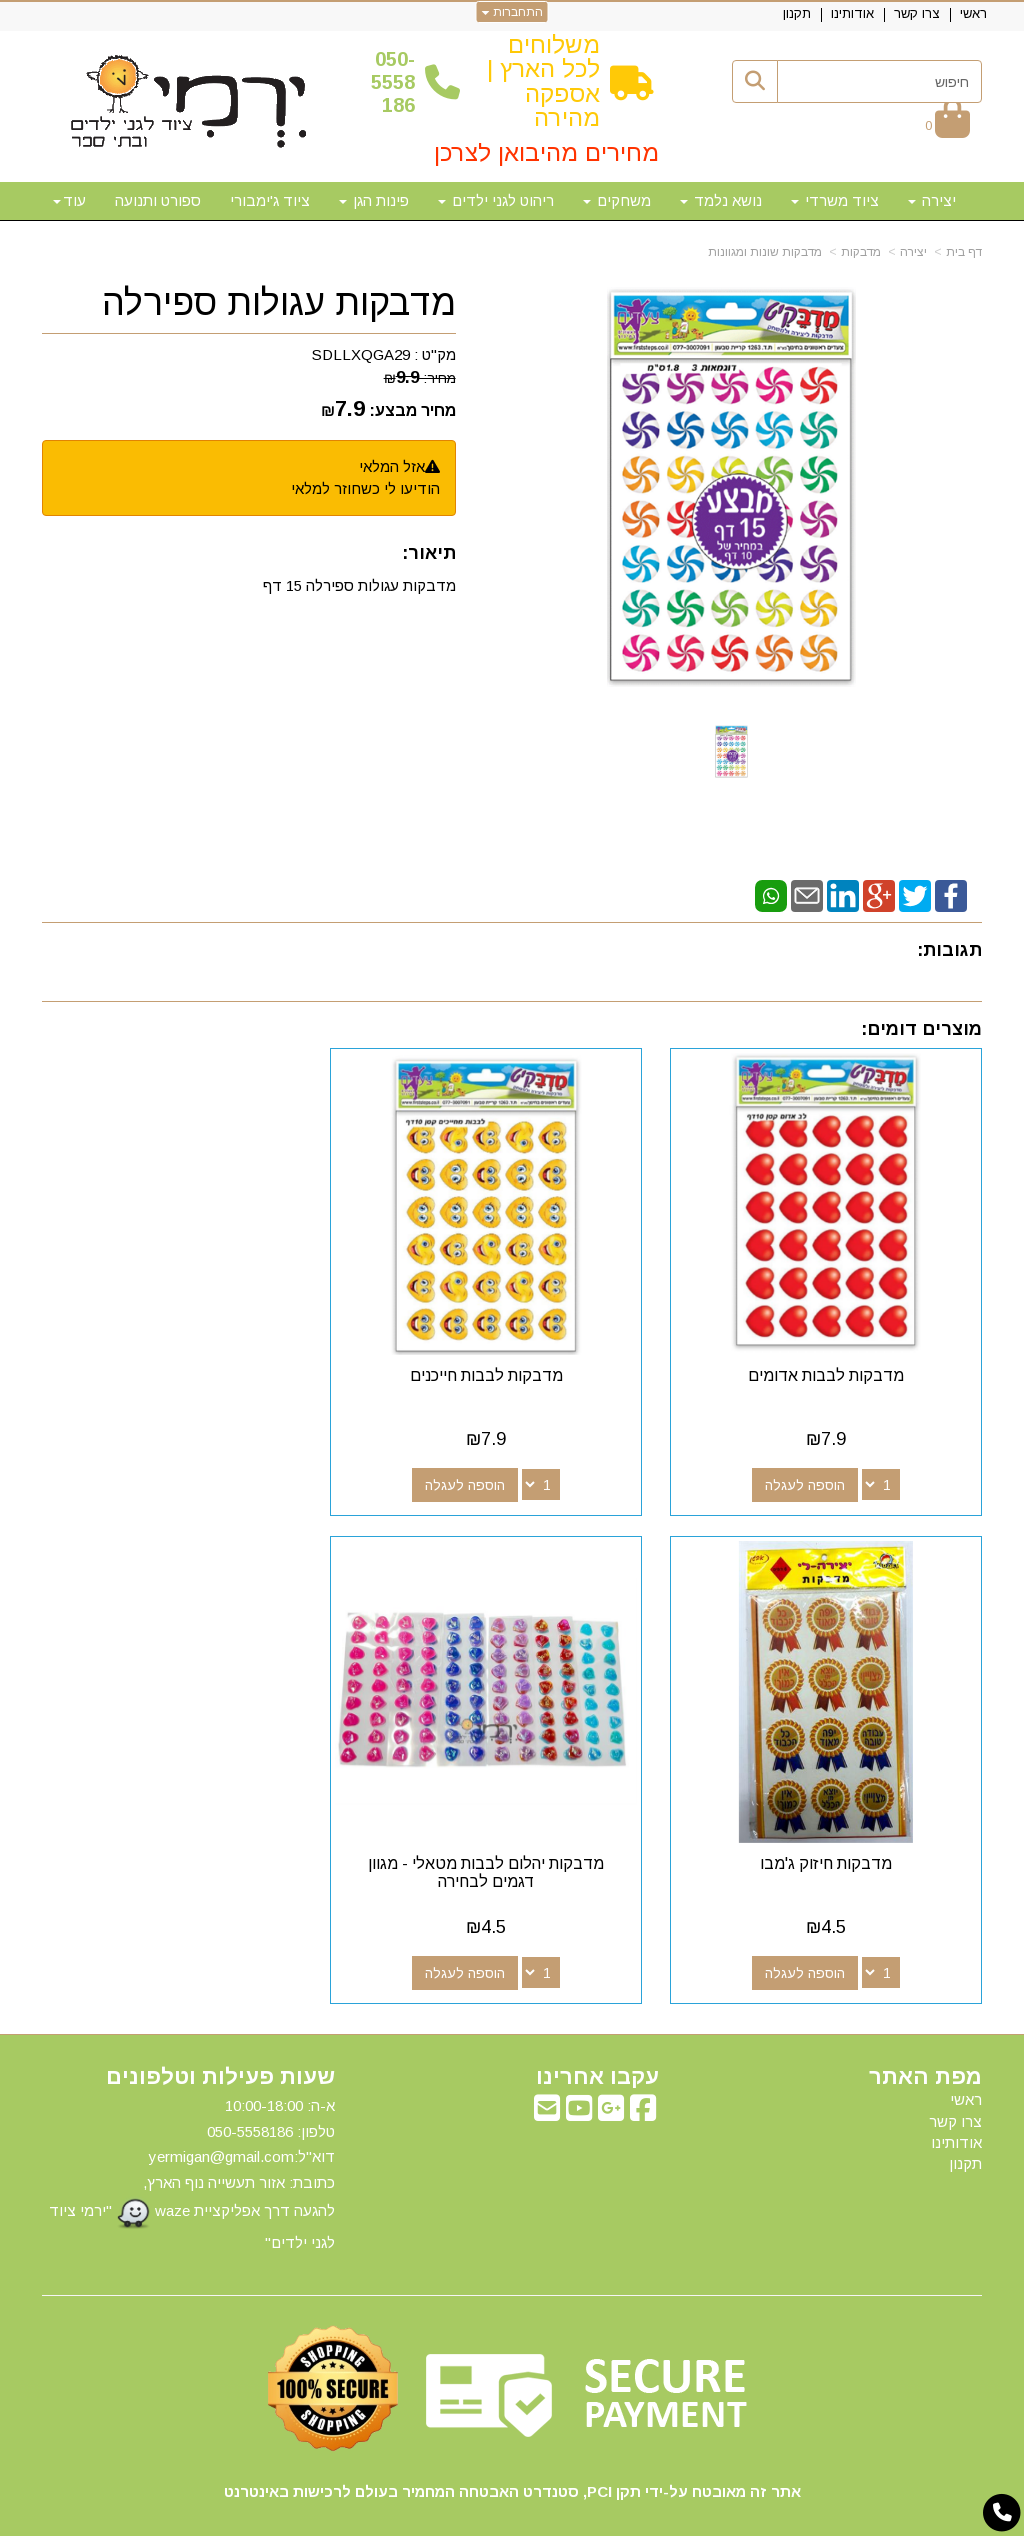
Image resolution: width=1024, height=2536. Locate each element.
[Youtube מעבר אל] (579, 2075)
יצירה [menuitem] (932, 200)
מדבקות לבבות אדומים (835, 1356)
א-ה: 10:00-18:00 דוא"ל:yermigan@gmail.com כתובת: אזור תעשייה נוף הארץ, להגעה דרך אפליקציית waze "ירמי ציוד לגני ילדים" (192, 2136)
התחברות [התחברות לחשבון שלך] (512, 12)
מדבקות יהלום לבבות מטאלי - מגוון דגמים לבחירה (835, 1834)
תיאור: (429, 553)
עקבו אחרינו (597, 2039)
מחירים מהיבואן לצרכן (546, 152)
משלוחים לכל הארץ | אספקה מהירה (543, 81)
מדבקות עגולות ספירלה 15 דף (359, 585)
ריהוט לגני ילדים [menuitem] (496, 200)
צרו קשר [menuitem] (917, 13)
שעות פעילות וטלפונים (220, 2039)
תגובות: (949, 950)
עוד (69, 200)
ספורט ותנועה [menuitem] (158, 200)
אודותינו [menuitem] (852, 13)
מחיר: (420, 378)
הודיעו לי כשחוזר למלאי (365, 488)
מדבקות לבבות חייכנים (512, 1356)
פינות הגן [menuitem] (374, 200)
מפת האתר (925, 2039)
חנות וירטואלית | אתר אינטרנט (383, 2517)
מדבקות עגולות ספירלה (279, 303)
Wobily (575, 2517)
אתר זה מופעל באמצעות (512, 2518)
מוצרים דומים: (921, 1029)
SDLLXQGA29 (361, 354)
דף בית (964, 252)
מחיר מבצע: (412, 410)
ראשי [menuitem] (973, 13)
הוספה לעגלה (814, 1466)
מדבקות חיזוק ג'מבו (189, 1356)
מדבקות (861, 252)
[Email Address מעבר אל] (547, 2075)
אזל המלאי (392, 466)
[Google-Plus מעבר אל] (611, 2075)
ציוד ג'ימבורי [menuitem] (270, 200)
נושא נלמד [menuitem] (721, 200)
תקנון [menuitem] (797, 13)
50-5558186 (393, 82)
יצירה (913, 252)
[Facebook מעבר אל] (643, 2075)
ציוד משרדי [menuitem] (835, 200)
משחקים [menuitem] (617, 200)
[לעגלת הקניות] (947, 124)
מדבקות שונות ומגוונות (765, 252)
